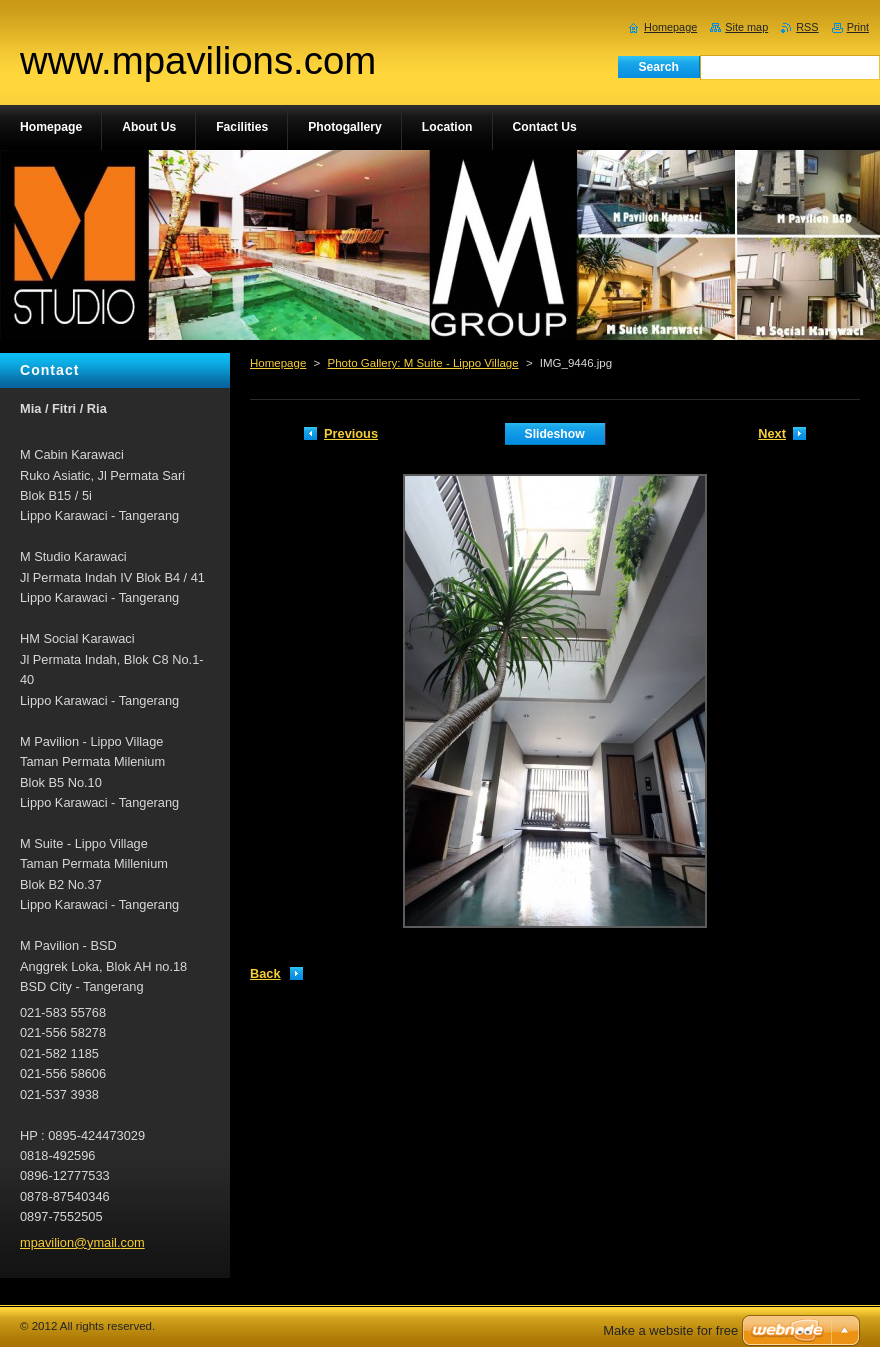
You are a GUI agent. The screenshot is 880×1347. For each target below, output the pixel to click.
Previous (351, 433)
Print (858, 27)
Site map (746, 27)
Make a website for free (670, 1330)
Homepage (278, 363)
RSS (807, 27)
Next (772, 433)
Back (265, 973)
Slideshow (555, 434)
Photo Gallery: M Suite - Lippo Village (422, 363)
